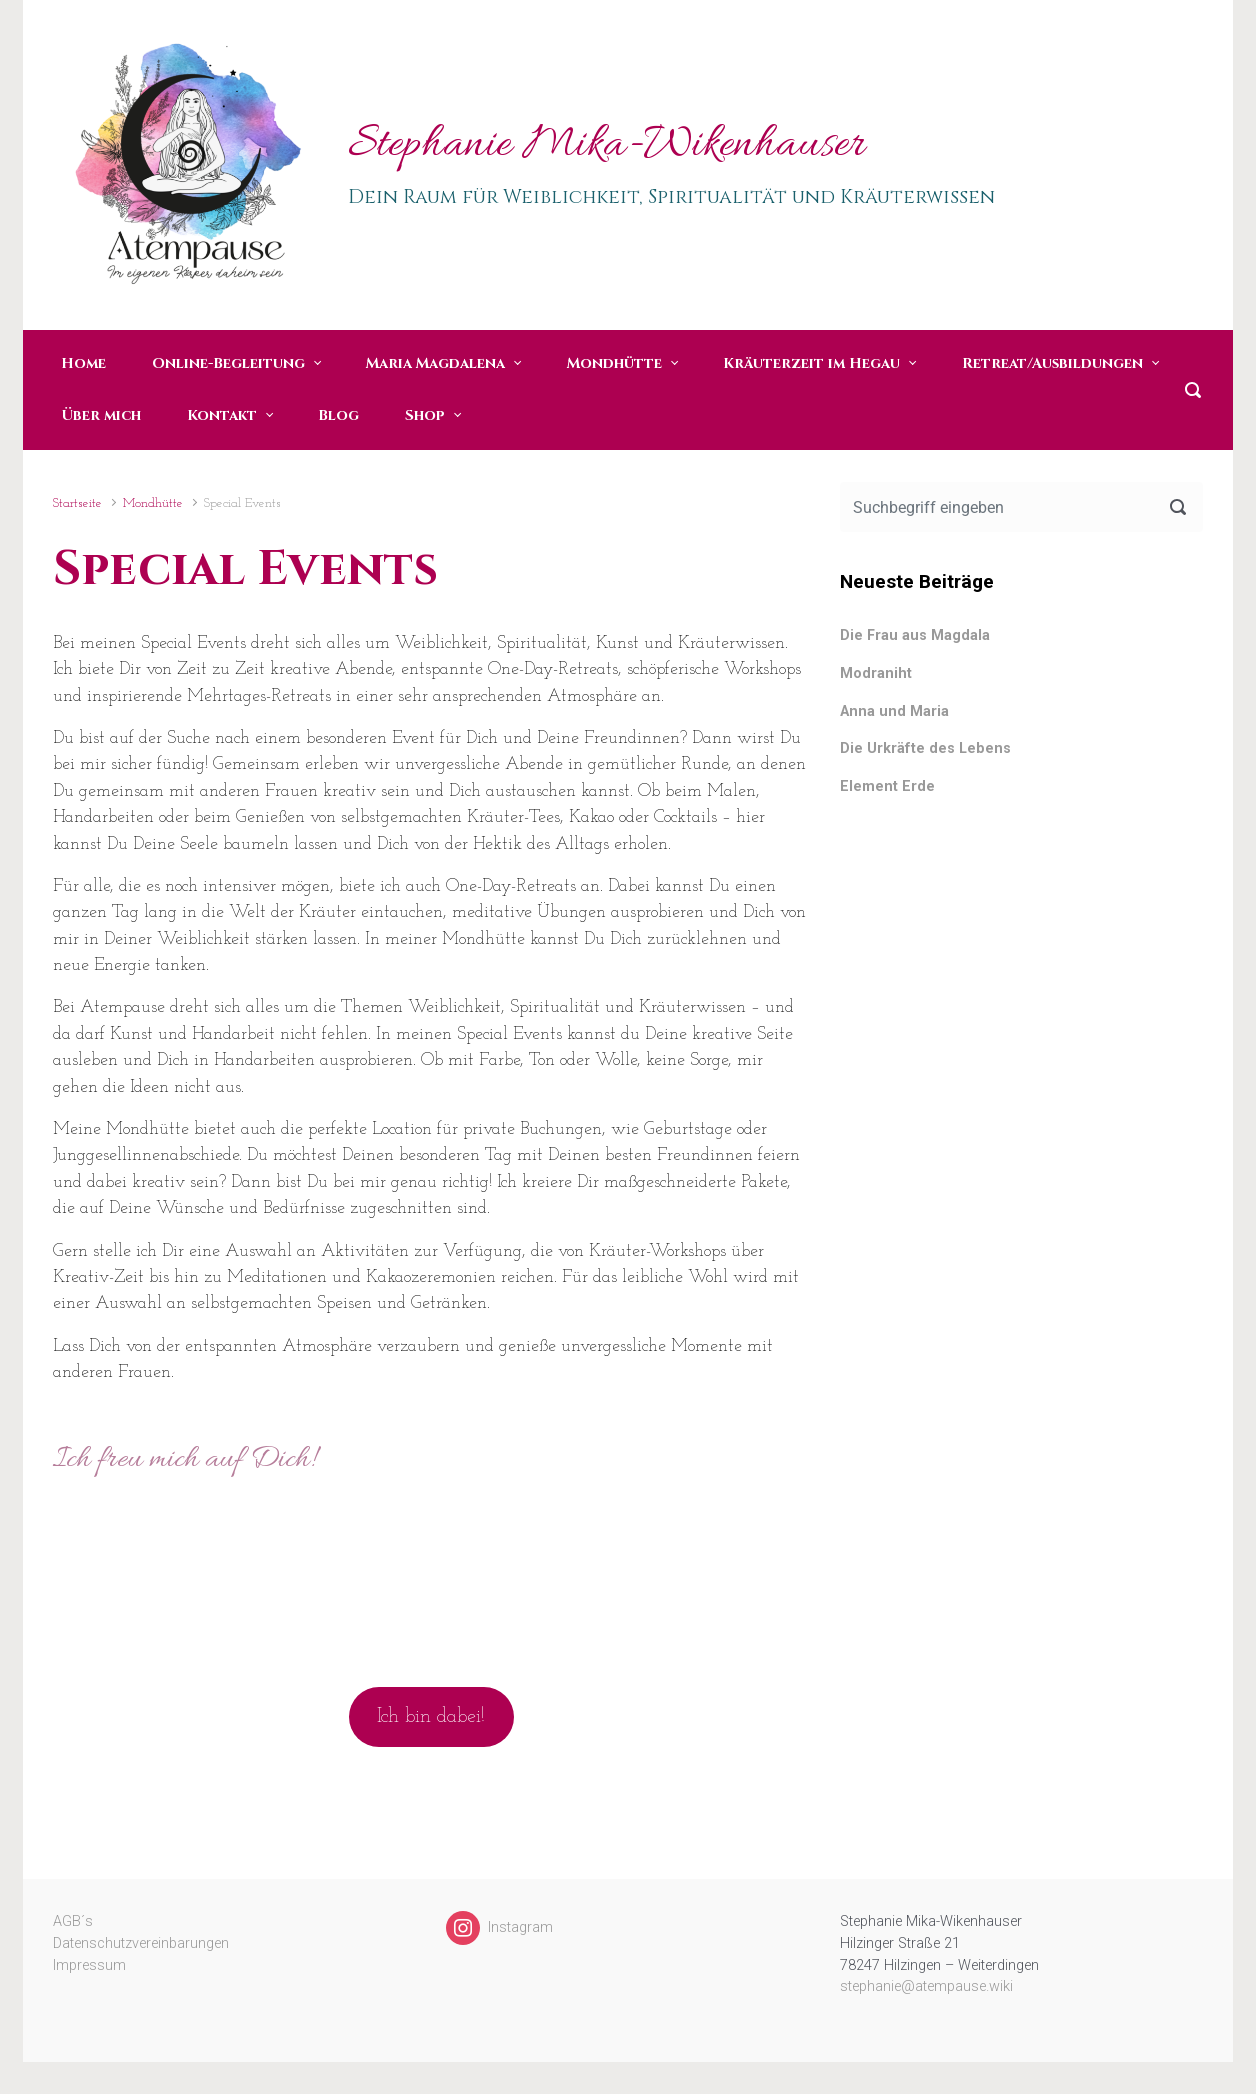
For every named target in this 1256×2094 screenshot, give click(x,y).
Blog (338, 415)
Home (83, 363)
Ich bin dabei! (431, 1717)
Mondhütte (614, 363)
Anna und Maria (894, 711)
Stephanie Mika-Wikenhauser (606, 146)
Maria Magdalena (435, 363)
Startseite (77, 503)
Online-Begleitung (228, 363)
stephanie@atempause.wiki (926, 1986)
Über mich (101, 415)
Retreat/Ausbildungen (1052, 363)
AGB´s (73, 1921)
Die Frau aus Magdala (915, 635)
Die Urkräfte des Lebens (925, 748)
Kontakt (222, 415)
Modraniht (876, 673)
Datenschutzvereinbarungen (141, 1943)
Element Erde (887, 786)
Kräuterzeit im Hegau (811, 363)
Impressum (89, 1965)
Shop (425, 415)
